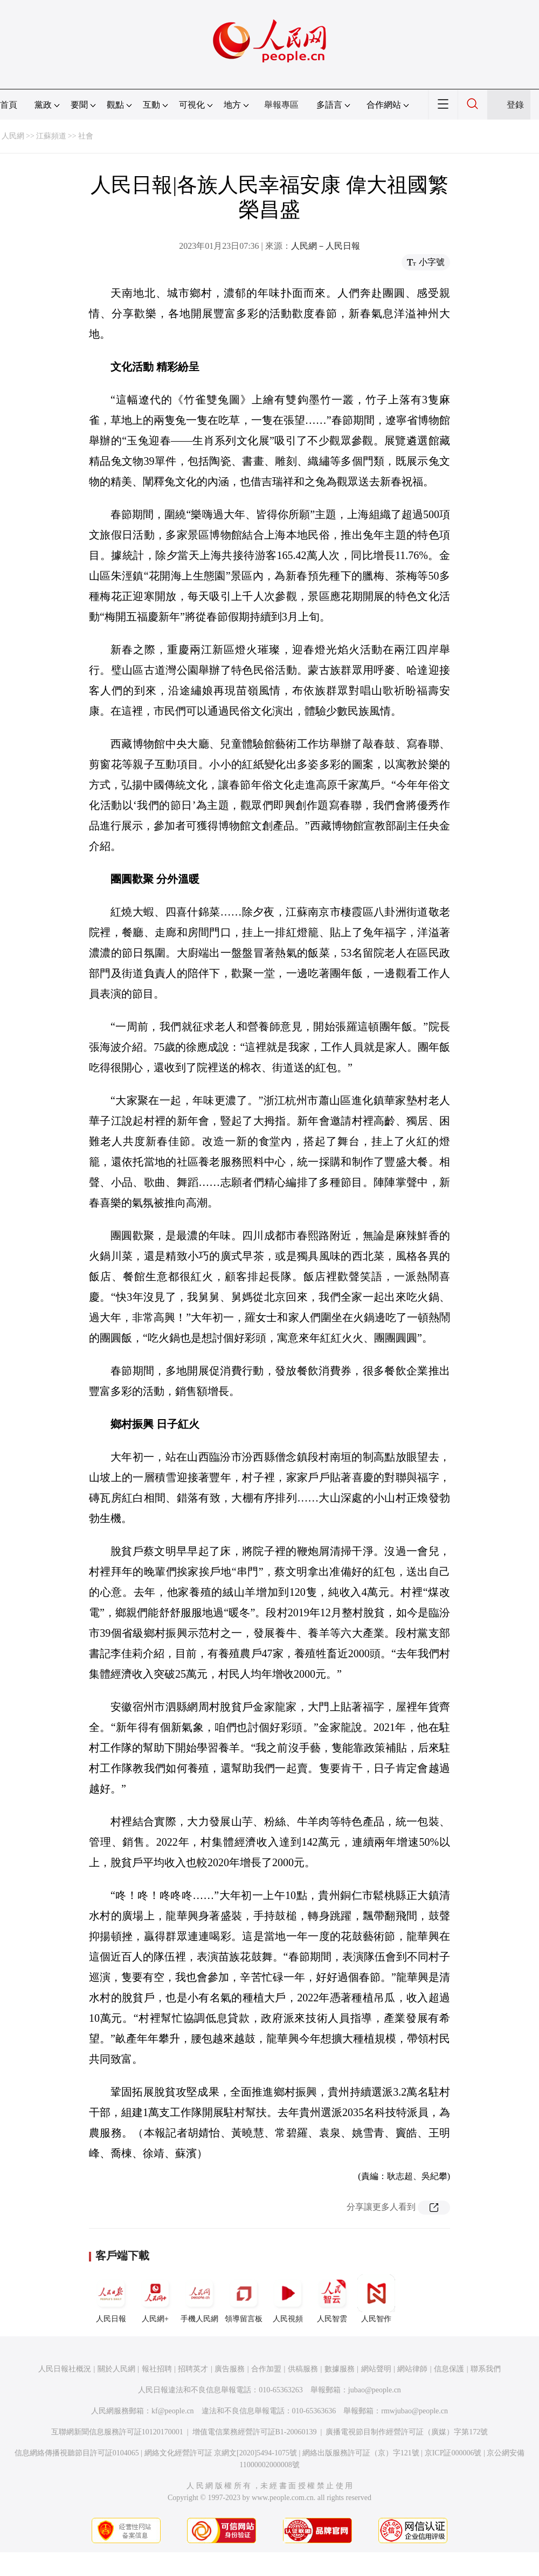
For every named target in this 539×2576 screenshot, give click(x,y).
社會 (85, 136)
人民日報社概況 (64, 2369)
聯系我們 (486, 2369)
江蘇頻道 (51, 136)
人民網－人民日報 (325, 245)
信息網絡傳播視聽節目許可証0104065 (77, 2453)
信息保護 (449, 2369)
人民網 (13, 136)
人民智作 (376, 2298)
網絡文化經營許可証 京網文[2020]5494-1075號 (221, 2453)
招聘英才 (193, 2369)
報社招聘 (157, 2369)
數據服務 (339, 2369)
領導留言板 (243, 2298)
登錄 (515, 104)
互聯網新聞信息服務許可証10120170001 (117, 2432)
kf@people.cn (172, 2411)
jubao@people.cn (374, 2390)
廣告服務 (230, 2369)
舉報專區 (281, 104)
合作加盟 (266, 2369)
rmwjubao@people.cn (414, 2411)
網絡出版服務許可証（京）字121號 (360, 2453)
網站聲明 (376, 2369)
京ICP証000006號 (453, 2453)
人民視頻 (288, 2298)
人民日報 (111, 2298)
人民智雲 (332, 2298)
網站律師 (412, 2369)
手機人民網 (199, 2298)
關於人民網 (116, 2369)
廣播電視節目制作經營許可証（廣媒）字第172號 (407, 2432)
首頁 (8, 104)
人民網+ (155, 2298)
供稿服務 (303, 2369)
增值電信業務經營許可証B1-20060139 (254, 2432)
